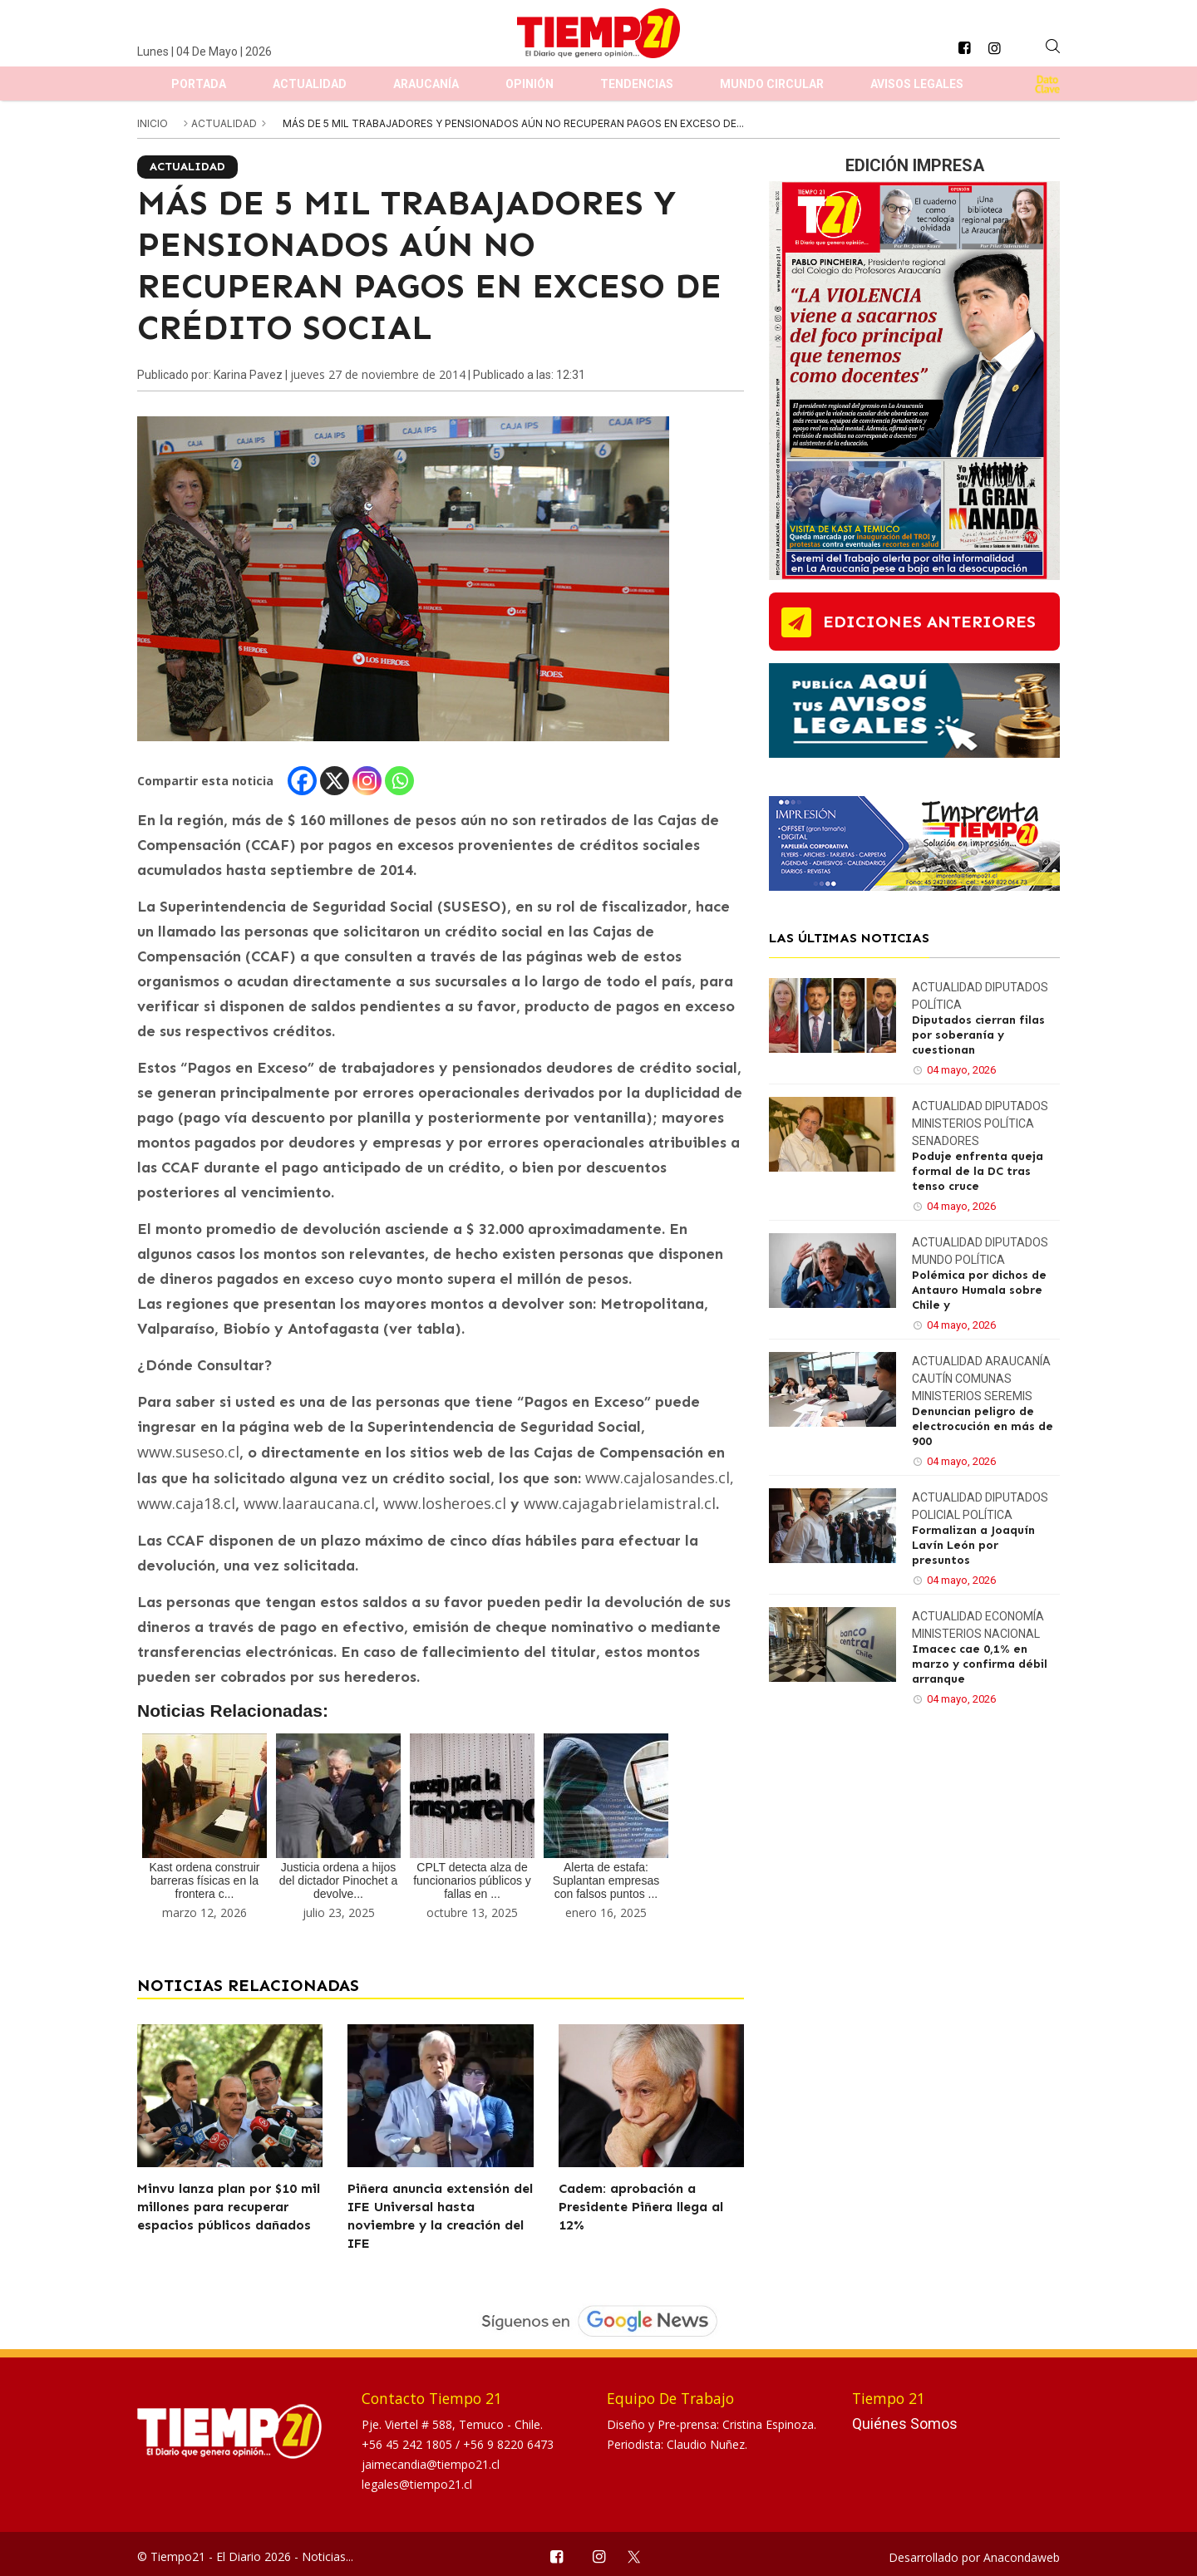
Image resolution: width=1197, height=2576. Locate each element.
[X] (334, 780)
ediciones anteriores (929, 622)
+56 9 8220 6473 (508, 2444)
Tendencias (636, 84)
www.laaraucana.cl (309, 1503)
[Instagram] (367, 780)
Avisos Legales (916, 84)
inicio (152, 123)
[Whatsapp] (399, 780)
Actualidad (310, 84)
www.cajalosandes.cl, (659, 1477)
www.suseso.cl (188, 1452)
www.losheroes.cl (444, 1503)
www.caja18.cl (186, 1503)
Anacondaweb (1021, 2557)
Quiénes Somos (905, 2423)
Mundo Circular (772, 84)
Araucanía (426, 84)
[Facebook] (302, 780)
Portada (198, 84)
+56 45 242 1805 (409, 2444)
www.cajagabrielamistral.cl (620, 1503)
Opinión (529, 84)
